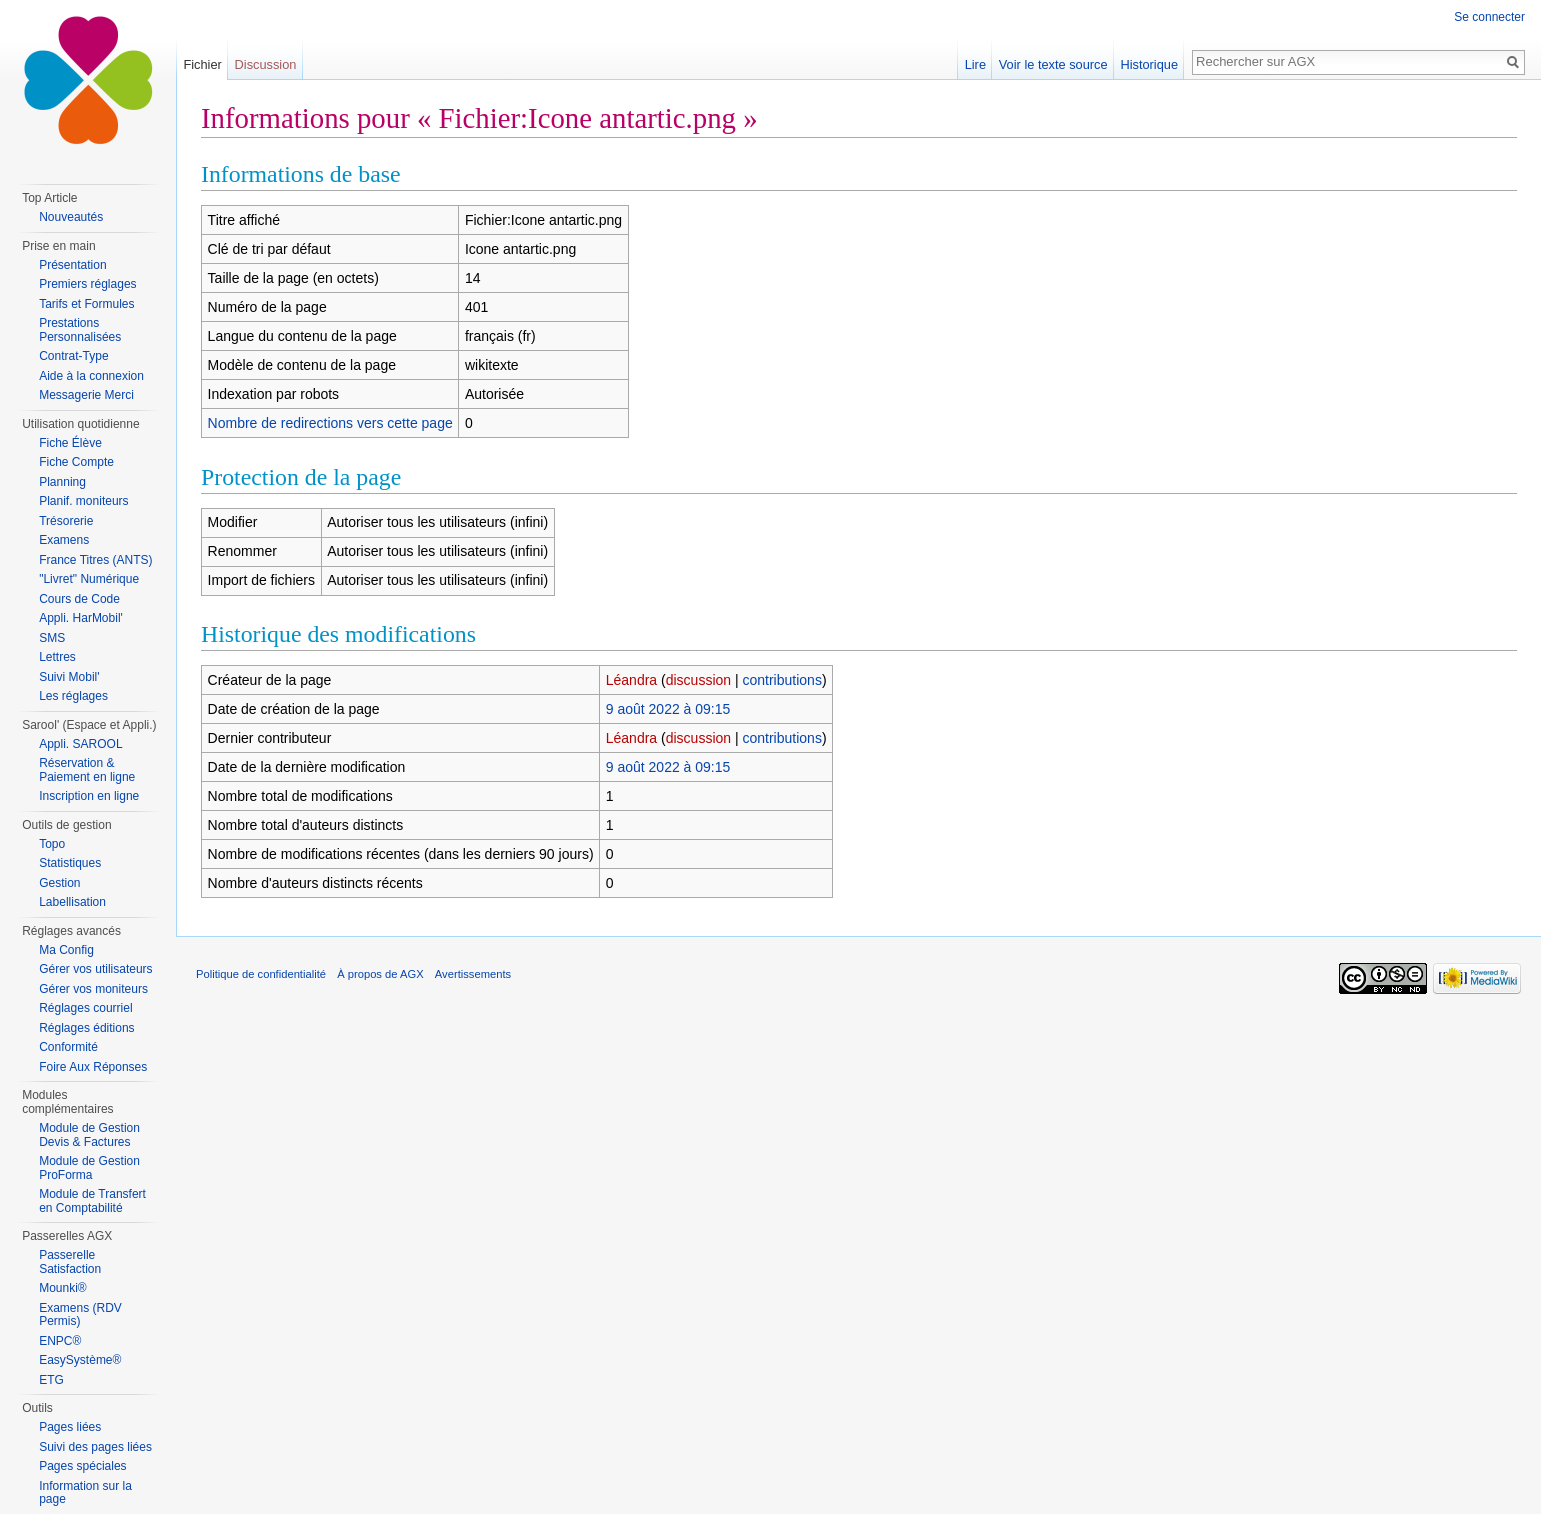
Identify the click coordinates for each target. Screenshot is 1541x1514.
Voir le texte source (1053, 64)
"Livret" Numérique (89, 579)
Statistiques (70, 863)
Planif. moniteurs (83, 501)
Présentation (72, 265)
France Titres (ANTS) (95, 560)
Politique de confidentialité (261, 974)
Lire (975, 64)
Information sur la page (85, 1493)
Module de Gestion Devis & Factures (89, 1135)
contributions (782, 680)
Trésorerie (66, 521)
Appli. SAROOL (80, 744)
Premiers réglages (87, 284)
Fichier (202, 64)
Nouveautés (71, 217)
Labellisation (72, 902)
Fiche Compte (76, 462)
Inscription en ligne (89, 796)
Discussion (266, 64)
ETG (51, 1380)
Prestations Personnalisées (80, 330)
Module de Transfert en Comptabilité (92, 1201)
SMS (52, 638)
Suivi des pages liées (95, 1447)
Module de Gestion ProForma (89, 1168)
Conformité (68, 1047)
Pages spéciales (82, 1466)
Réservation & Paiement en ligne (87, 770)
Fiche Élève (70, 443)
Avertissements (473, 974)
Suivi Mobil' (69, 677)
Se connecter (1489, 17)
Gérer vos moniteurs (93, 989)
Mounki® (63, 1288)
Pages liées (70, 1427)
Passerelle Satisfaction (70, 1262)
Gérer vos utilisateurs (95, 969)
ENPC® (60, 1341)
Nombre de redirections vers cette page (330, 423)
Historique (1149, 64)
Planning (62, 482)
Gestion (59, 883)
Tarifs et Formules (86, 304)
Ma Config (66, 950)
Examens (64, 540)
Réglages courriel (85, 1008)
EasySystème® (80, 1360)
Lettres (57, 657)
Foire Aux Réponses (93, 1067)
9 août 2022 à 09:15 (668, 709)
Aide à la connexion (91, 376)
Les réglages (73, 696)
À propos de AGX (380, 974)
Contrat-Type (73, 356)
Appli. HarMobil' (81, 618)
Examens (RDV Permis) (80, 1315)
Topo (52, 844)
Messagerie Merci (86, 395)
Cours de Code (79, 599)
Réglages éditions (86, 1028)
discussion (698, 680)
